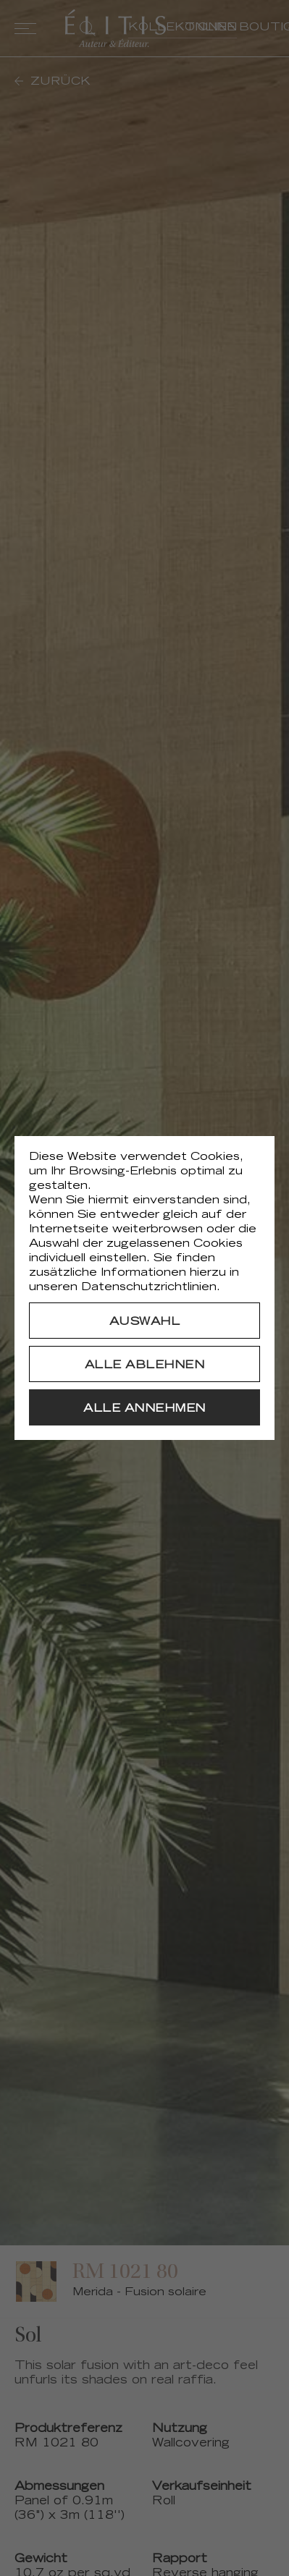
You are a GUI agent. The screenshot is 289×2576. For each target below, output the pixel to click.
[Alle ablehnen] (144, 1364)
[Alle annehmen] (144, 1407)
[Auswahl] (144, 1320)
